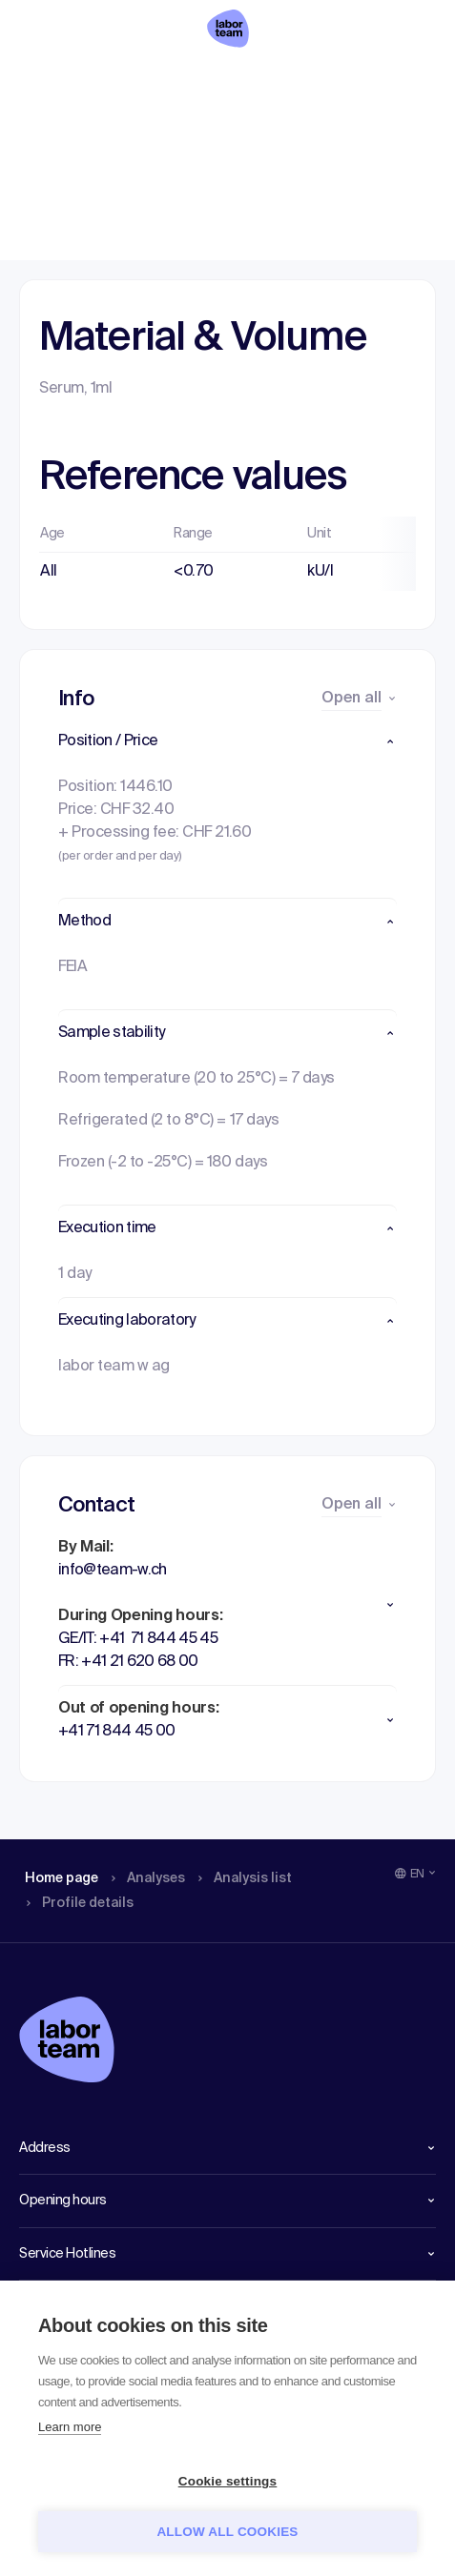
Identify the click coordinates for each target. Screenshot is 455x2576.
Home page (60, 81)
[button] (227, 741)
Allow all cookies (227, 2532)
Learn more (69, 2427)
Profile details (365, 81)
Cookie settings (228, 2481)
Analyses (154, 81)
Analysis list (250, 81)
